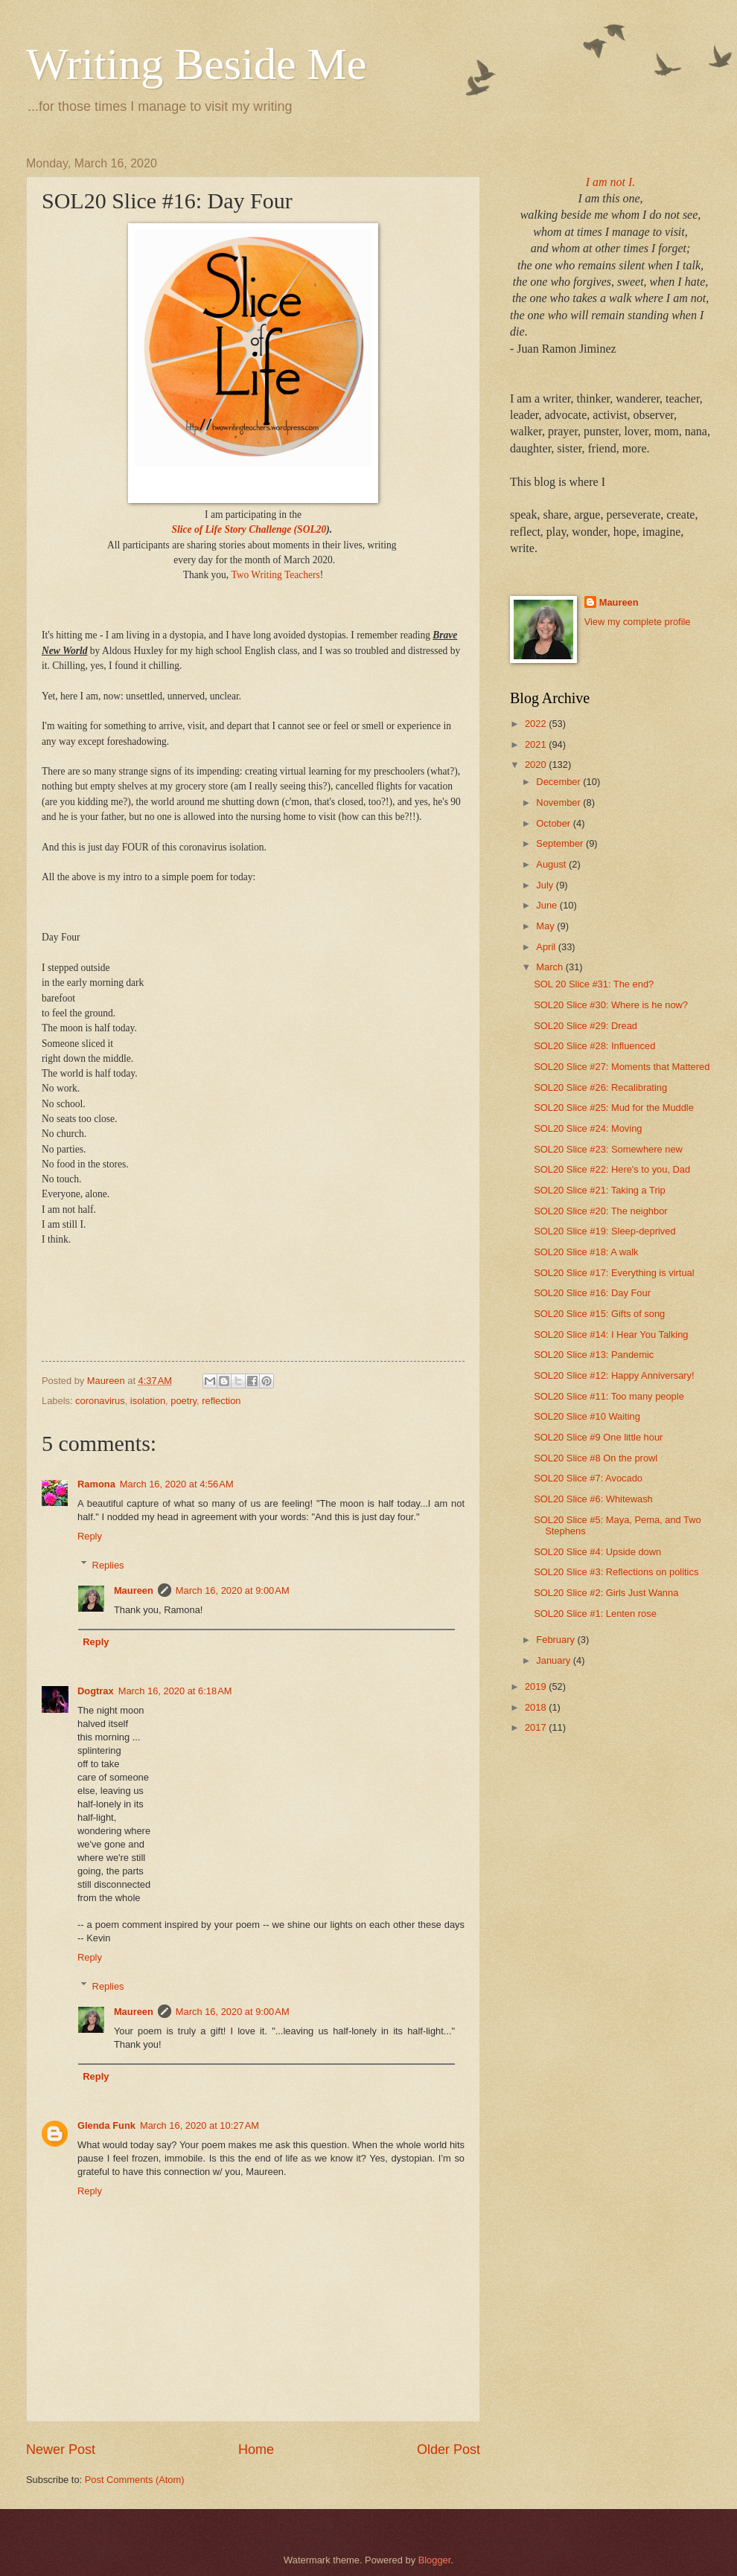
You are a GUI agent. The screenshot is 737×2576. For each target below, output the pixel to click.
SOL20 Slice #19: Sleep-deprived (604, 1231)
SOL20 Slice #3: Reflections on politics (616, 1571)
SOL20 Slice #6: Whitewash (593, 1499)
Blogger (434, 2560)
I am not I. (611, 182)
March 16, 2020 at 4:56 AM (177, 1484)
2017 (537, 1727)
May (546, 926)
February (556, 1639)
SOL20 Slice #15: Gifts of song (599, 1313)
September (561, 843)
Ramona (96, 1484)
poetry (183, 1400)
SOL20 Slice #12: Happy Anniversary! (614, 1375)
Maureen (133, 1590)
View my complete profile (637, 621)
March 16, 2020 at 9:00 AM (233, 1590)
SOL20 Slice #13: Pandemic (594, 1354)
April (547, 946)
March (550, 967)
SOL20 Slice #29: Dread (585, 1025)
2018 (537, 1707)
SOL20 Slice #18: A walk (586, 1251)
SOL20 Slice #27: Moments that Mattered (621, 1066)
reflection (221, 1400)
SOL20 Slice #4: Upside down (597, 1551)
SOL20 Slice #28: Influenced (594, 1045)
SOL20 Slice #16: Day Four (592, 1292)
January (554, 1660)
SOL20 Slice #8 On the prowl (595, 1458)
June (548, 905)
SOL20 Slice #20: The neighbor (600, 1211)
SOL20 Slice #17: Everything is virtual (614, 1272)
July (545, 885)
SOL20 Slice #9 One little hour (598, 1437)
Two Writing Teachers (275, 574)
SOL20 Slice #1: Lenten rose (595, 1613)
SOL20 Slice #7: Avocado (588, 1478)
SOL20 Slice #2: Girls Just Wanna (606, 1592)
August (552, 864)
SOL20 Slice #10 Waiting (587, 1416)
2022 (537, 723)
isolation (147, 1400)
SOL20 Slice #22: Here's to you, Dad (612, 1169)
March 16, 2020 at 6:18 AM (175, 1690)
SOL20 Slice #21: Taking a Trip (600, 1190)
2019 (537, 1686)
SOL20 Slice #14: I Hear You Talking (611, 1334)
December (559, 781)
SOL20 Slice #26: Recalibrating (600, 1087)
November (559, 802)
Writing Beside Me (196, 64)
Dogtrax (95, 1690)
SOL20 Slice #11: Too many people (609, 1396)
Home (256, 2449)
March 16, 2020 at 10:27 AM (199, 2125)
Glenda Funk (106, 2125)
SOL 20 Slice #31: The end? (594, 984)
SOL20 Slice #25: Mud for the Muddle (614, 1107)
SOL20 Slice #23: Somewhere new (608, 1149)
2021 (537, 744)
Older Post (448, 2449)
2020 (537, 764)
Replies (108, 1564)
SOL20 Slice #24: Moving (588, 1128)
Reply (89, 1536)
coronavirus (100, 1400)
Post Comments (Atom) (135, 2479)
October (554, 823)
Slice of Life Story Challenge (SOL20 (249, 529)
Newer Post (60, 2449)
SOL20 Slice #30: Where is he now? (611, 1004)
